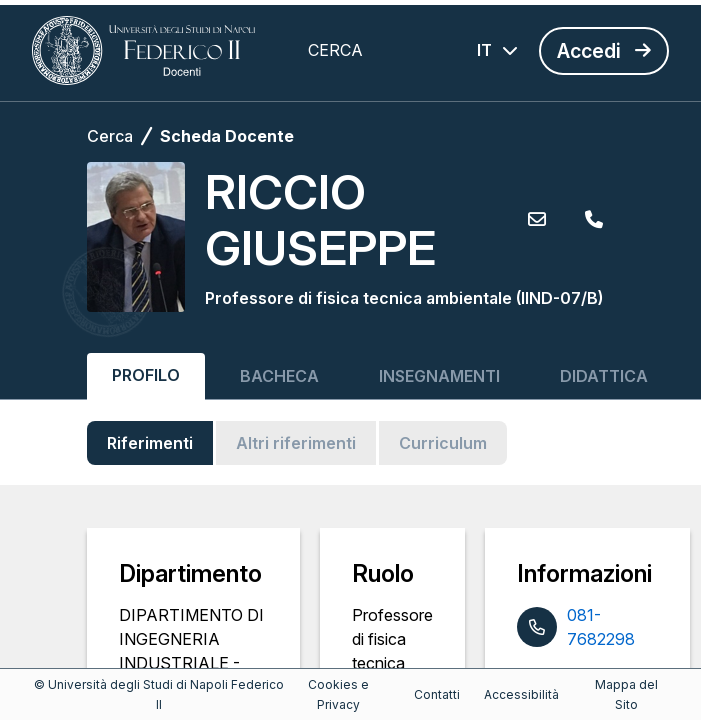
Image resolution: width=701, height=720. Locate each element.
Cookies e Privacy (338, 694)
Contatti (437, 694)
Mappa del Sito (626, 694)
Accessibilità (521, 694)
